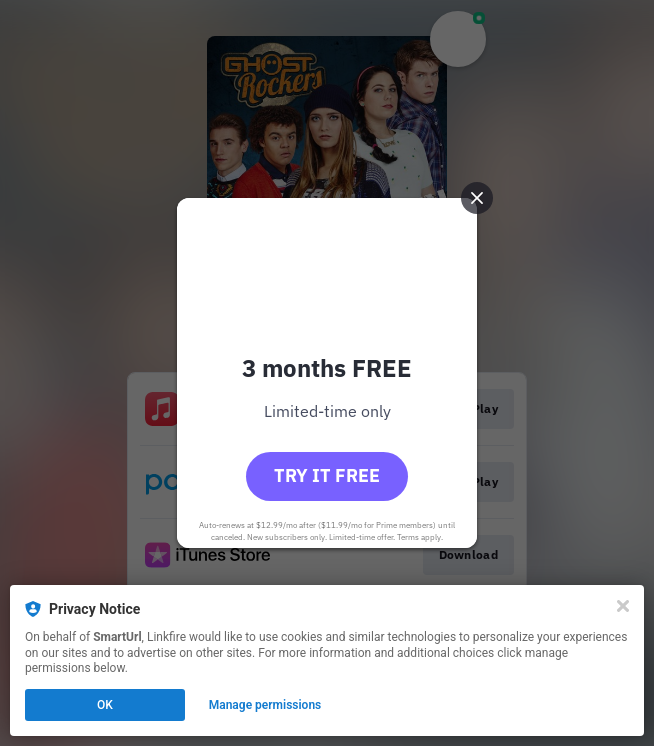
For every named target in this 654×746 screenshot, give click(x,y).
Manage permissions (265, 705)
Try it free (327, 475)
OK (105, 705)
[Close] (623, 606)
